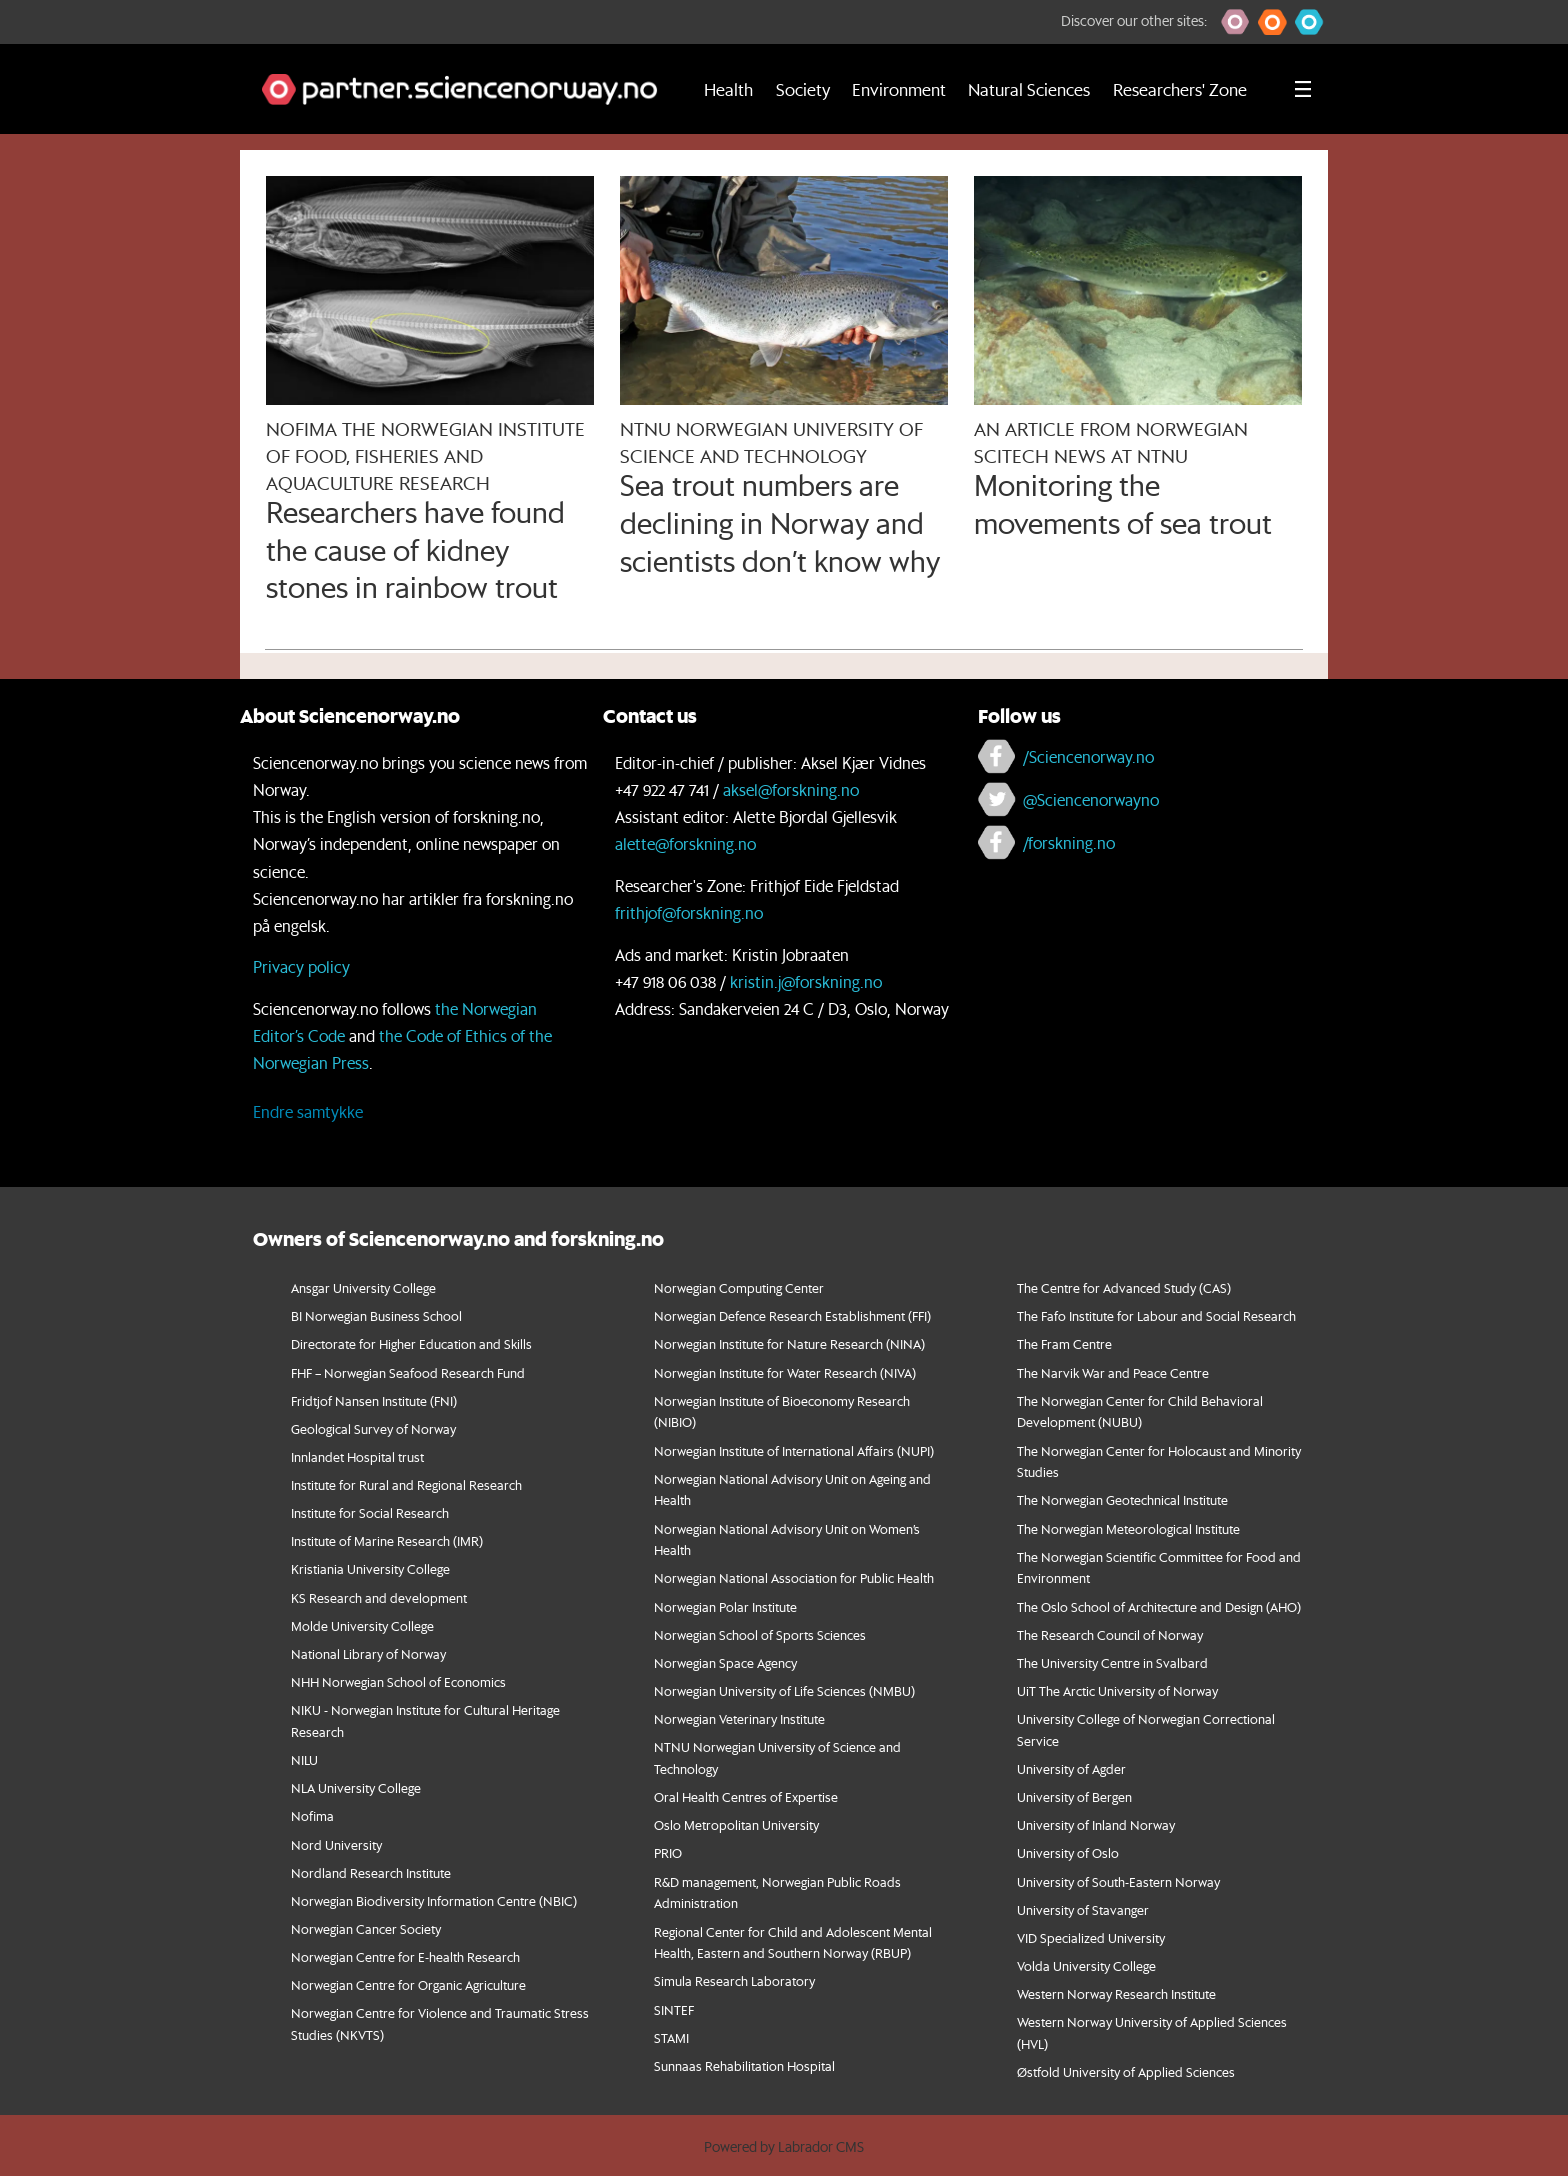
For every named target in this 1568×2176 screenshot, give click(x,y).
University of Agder (1071, 1768)
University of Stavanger (1083, 1909)
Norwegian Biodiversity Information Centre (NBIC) (434, 1900)
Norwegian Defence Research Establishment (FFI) (792, 1315)
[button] (1235, 22)
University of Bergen (1074, 1796)
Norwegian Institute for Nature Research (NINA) (789, 1343)
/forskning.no (1069, 842)
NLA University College (356, 1787)
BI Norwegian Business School (376, 1315)
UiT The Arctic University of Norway (1117, 1690)
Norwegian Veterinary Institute (739, 1718)
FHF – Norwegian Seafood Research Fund (408, 1372)
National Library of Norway (368, 1653)
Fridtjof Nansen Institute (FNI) (374, 1400)
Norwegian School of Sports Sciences (760, 1634)
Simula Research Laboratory (734, 1980)
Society (803, 89)
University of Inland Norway (1096, 1824)
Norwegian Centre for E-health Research (405, 1956)
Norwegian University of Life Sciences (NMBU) (784, 1690)
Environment (899, 89)
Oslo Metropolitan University (736, 1824)
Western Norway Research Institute (1116, 1993)
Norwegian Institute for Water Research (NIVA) (785, 1372)
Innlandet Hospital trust (357, 1456)
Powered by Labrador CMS (784, 2147)
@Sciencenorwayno (1091, 799)
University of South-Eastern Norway (1118, 1881)
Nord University (336, 1844)
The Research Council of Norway (1110, 1634)
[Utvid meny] (1303, 89)
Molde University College (362, 1625)
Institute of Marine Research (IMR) (387, 1540)
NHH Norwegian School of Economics (398, 1681)
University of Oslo (1068, 1852)
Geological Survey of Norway (373, 1428)
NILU (304, 1759)
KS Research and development (379, 1597)
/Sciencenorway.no (1088, 756)
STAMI (671, 2037)
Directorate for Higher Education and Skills (411, 1343)
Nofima (312, 1815)
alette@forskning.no (685, 843)
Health (728, 89)
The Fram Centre (1064, 1343)
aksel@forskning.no (791, 789)
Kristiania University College (370, 1568)
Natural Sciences (1029, 89)
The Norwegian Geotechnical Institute (1122, 1499)
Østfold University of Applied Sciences (1126, 2071)
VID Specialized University (1091, 1937)
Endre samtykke (308, 1111)
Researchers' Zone (1180, 89)
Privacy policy (301, 966)
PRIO (668, 1852)
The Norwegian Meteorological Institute (1128, 1528)
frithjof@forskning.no (689, 912)
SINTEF (674, 2009)
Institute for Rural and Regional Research (406, 1484)
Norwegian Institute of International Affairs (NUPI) (794, 1450)
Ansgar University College (363, 1287)
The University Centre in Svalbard (1112, 1662)
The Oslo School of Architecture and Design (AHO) (1159, 1606)
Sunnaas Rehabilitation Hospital (744, 2065)
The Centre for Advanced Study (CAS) (1124, 1287)
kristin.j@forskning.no (806, 981)
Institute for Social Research (370, 1512)
